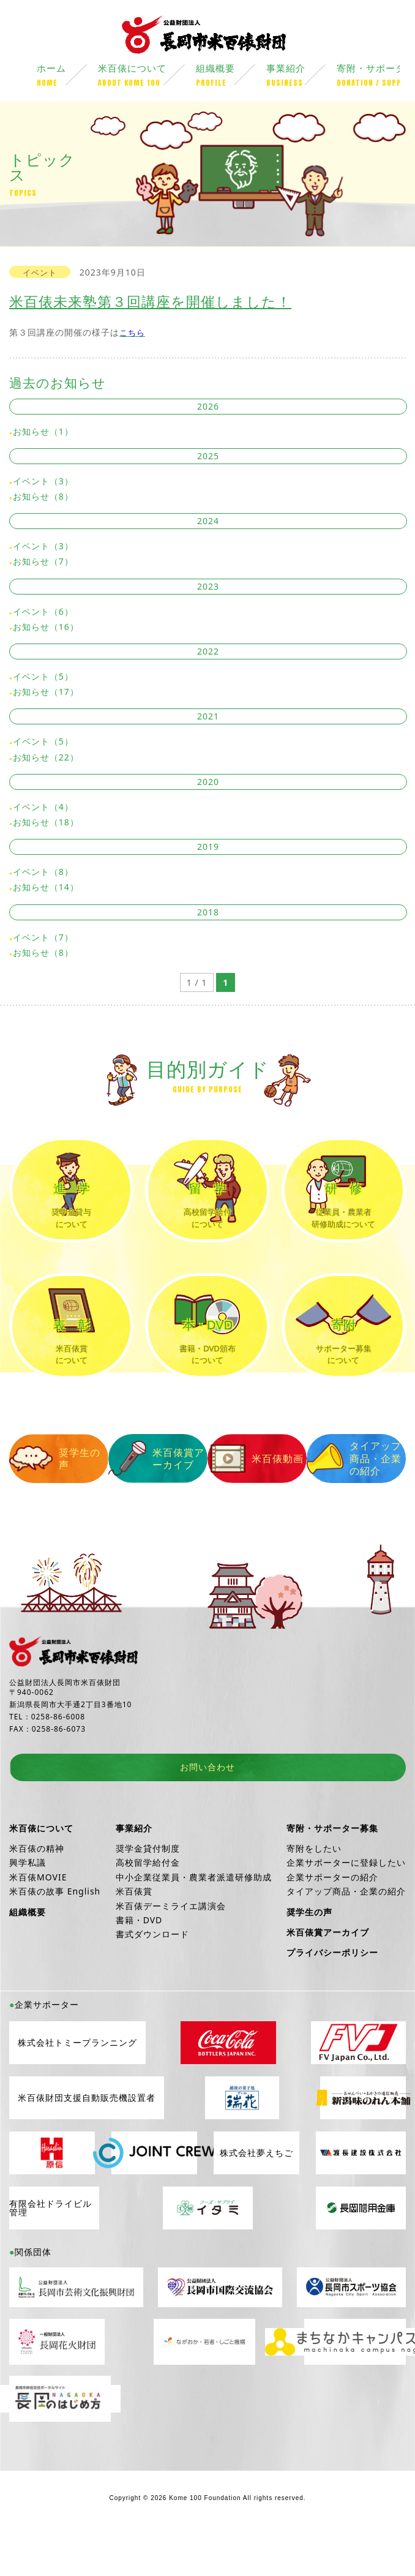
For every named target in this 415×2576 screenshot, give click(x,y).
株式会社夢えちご (256, 2192)
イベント (40, 274)
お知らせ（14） (46, 889)
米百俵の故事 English (54, 1931)
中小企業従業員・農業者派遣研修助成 (194, 1916)
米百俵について (147, 78)
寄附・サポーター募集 (332, 1867)
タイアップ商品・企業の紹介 (354, 1498)
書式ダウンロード (152, 1974)
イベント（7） (43, 938)
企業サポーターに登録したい (346, 1902)
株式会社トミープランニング (77, 2081)
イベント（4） (43, 808)
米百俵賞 (134, 1931)
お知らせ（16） (46, 628)
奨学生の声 (54, 1498)
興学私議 (27, 1902)
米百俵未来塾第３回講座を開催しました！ (150, 303)
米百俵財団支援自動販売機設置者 (86, 2136)
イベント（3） (43, 483)
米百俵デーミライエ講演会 (171, 1945)
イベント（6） (43, 612)
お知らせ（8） (43, 498)
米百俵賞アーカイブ (156, 1498)
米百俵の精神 (36, 1888)
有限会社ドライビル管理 (50, 2247)
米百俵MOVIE (38, 1916)
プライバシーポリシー (332, 1992)
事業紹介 (301, 78)
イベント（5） (43, 678)
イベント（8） (43, 873)
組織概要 (231, 78)
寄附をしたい (314, 1888)
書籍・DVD (139, 1959)
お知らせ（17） (46, 693)
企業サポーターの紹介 (332, 1916)
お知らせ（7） (43, 563)
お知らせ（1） (43, 432)
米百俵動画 (257, 1498)
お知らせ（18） (46, 824)
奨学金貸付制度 (148, 1888)
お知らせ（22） (46, 758)
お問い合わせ (207, 1806)
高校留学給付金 (148, 1902)
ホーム (67, 78)
